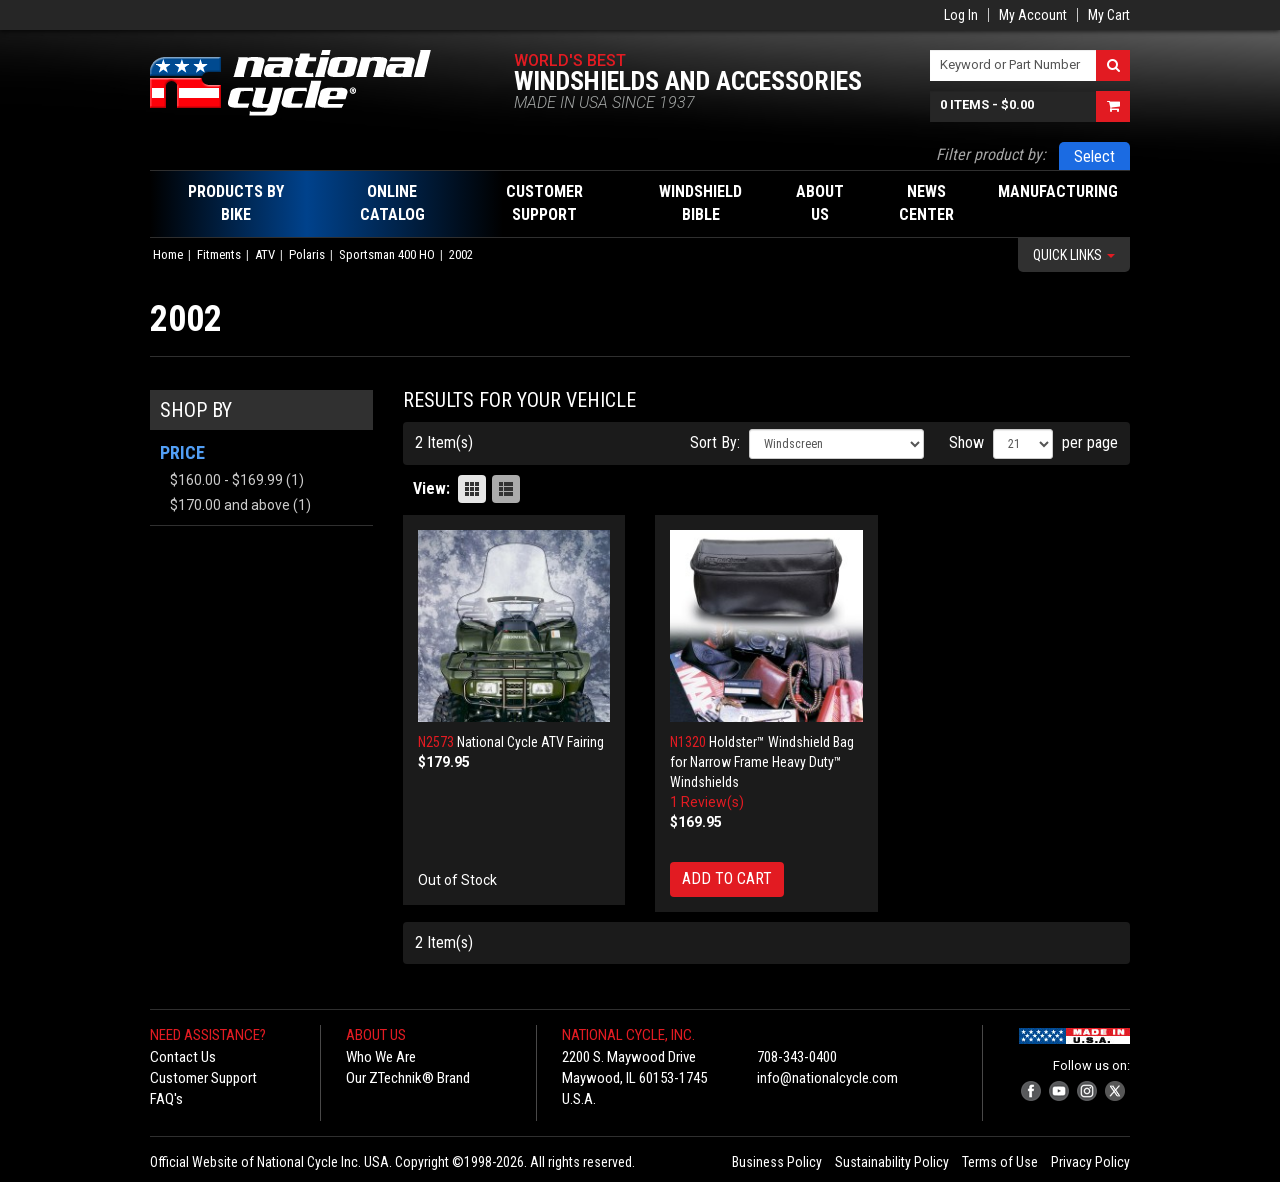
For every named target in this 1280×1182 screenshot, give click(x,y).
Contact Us (183, 1057)
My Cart (1109, 15)
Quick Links (1074, 255)
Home (168, 254)
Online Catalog (392, 203)
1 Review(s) (707, 802)
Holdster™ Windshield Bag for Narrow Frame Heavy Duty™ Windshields (762, 762)
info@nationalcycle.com (827, 1078)
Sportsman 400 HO (387, 254)
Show (966, 442)
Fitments (219, 254)
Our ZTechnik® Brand (408, 1078)
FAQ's (166, 1099)
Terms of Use (1000, 1162)
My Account (1033, 15)
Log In (961, 15)
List (506, 489)
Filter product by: (991, 154)
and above (230, 505)
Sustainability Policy (892, 1162)
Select (1094, 156)
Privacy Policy (1090, 1162)
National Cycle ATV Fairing (530, 742)
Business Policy (777, 1162)
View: (431, 488)
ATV (265, 254)
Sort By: (715, 442)
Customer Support (203, 1078)
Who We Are (381, 1057)
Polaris (307, 254)
